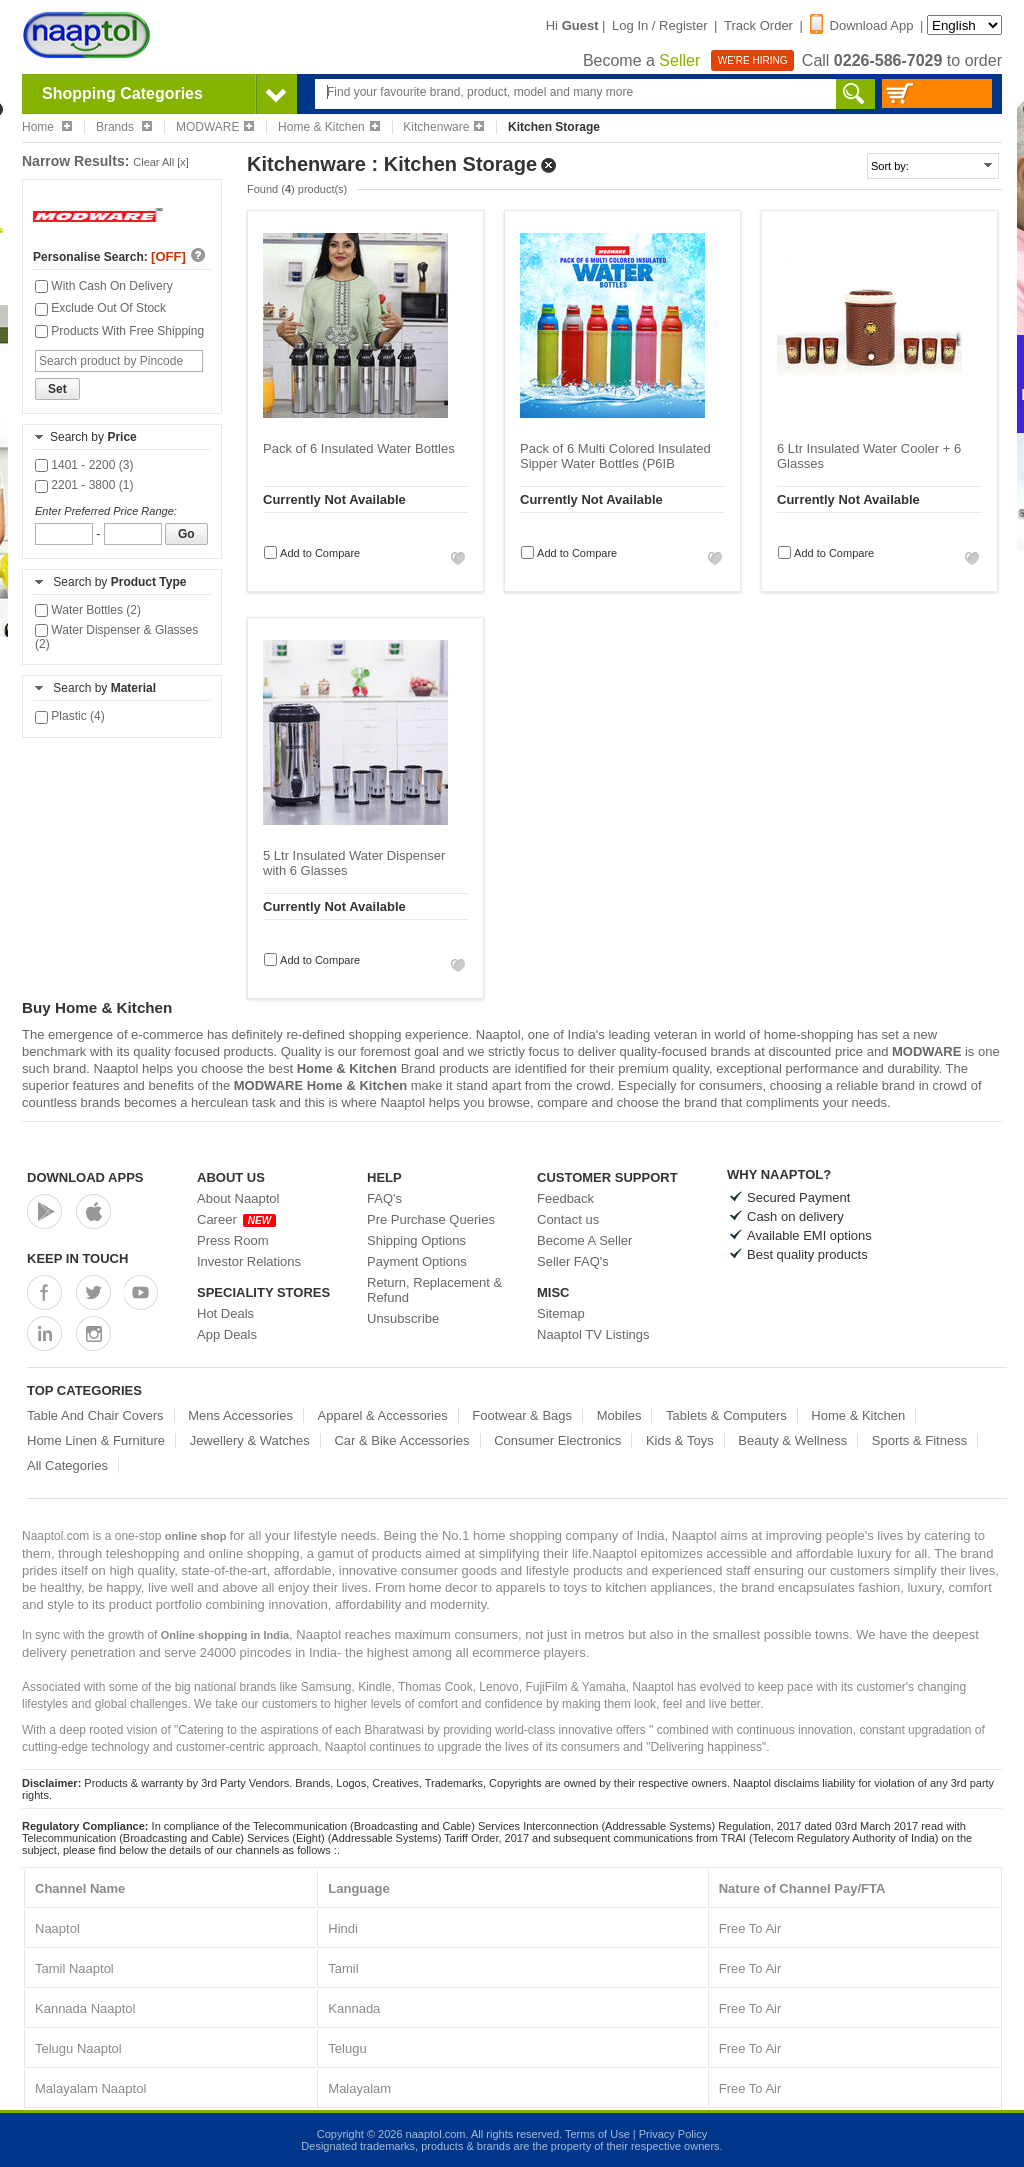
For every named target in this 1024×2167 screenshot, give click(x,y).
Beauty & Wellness (792, 1440)
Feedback (565, 1198)
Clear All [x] (161, 162)
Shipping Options (416, 1240)
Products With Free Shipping (119, 331)
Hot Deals (225, 1313)
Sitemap (561, 1313)
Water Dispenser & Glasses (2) (116, 637)
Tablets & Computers (726, 1415)
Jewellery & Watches (250, 1440)
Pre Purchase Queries (431, 1219)
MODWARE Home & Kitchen (320, 1085)
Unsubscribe (403, 1318)
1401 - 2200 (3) (84, 465)
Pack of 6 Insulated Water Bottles (359, 448)
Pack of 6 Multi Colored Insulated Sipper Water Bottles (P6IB (615, 456)
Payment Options (417, 1261)
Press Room (233, 1240)
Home (47, 127)
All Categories (67, 1465)
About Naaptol (238, 1198)
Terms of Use (597, 2134)
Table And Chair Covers (95, 1415)
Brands (124, 127)
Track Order (758, 25)
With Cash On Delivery (104, 286)
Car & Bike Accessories (401, 1440)
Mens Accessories (240, 1415)
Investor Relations (249, 1261)
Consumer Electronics (557, 1440)
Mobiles (619, 1415)
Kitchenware (443, 127)
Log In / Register (659, 25)
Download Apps (85, 1177)
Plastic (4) (70, 716)
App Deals (227, 1334)
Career (236, 1219)
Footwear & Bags (522, 1415)
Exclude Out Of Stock (100, 308)
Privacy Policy (673, 2134)
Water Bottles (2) (88, 610)
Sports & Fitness (919, 1440)
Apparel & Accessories (383, 1415)
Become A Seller (584, 1240)
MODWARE (215, 127)
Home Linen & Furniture (96, 1440)
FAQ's (384, 1198)
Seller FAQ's (573, 1261)
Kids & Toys (680, 1440)
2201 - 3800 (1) (84, 485)
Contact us (568, 1219)
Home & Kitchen (329, 127)
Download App (862, 25)
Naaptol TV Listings (593, 1334)
